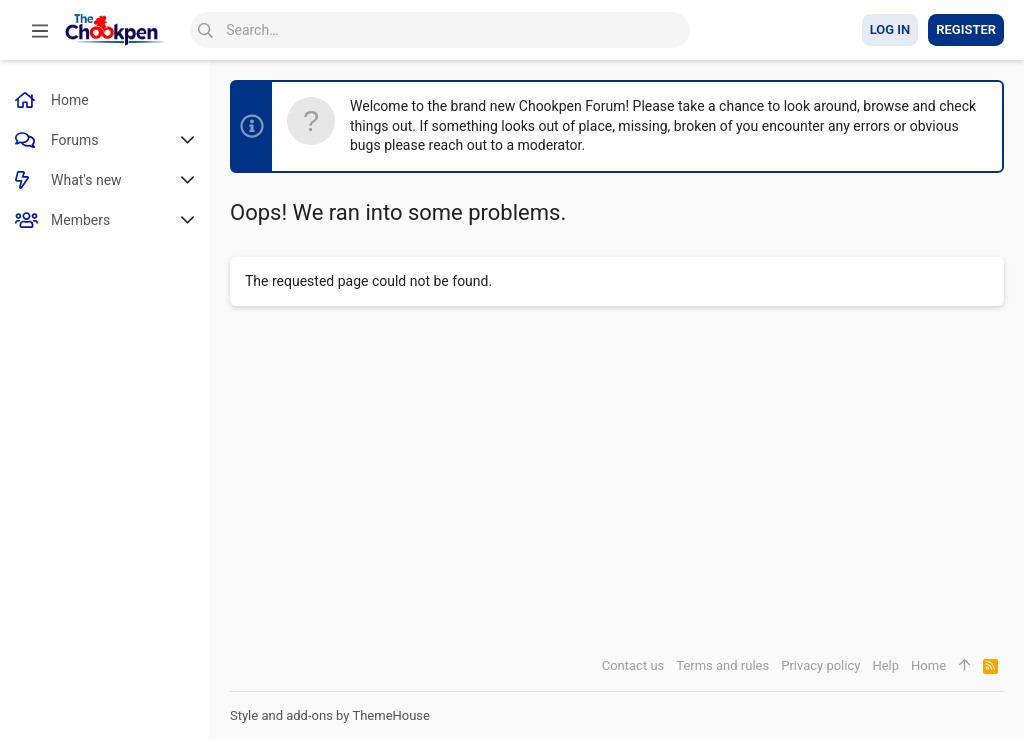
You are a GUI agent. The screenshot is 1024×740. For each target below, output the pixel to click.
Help (885, 665)
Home (928, 665)
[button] (40, 30)
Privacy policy (820, 665)
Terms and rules (722, 665)
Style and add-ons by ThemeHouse (330, 715)
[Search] (440, 30)
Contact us (633, 665)
